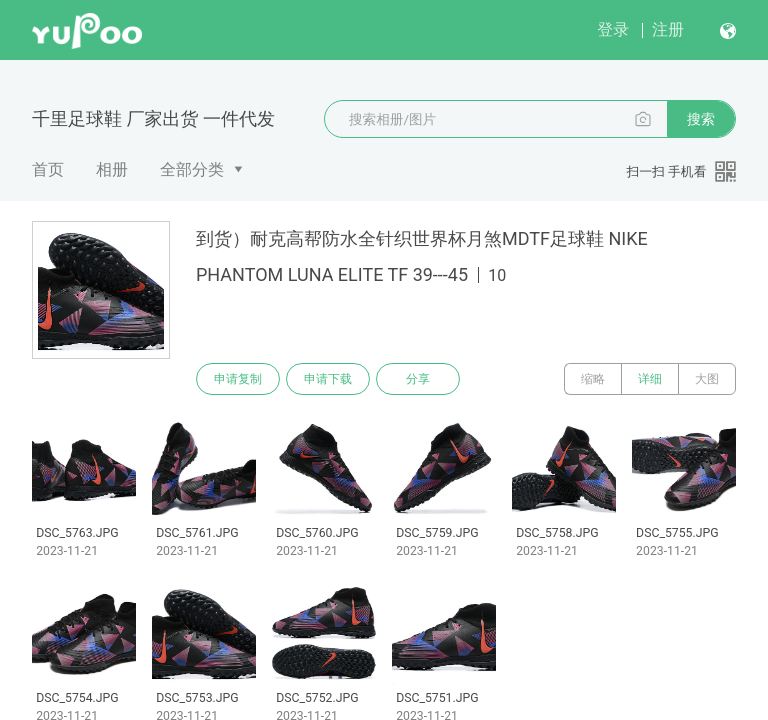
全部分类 (192, 169)
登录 (613, 29)
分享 (418, 379)
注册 (668, 29)
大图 (707, 379)
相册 (112, 169)
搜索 (701, 119)
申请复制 (238, 379)
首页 (48, 169)
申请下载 (328, 379)
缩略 (593, 379)
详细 (650, 379)
